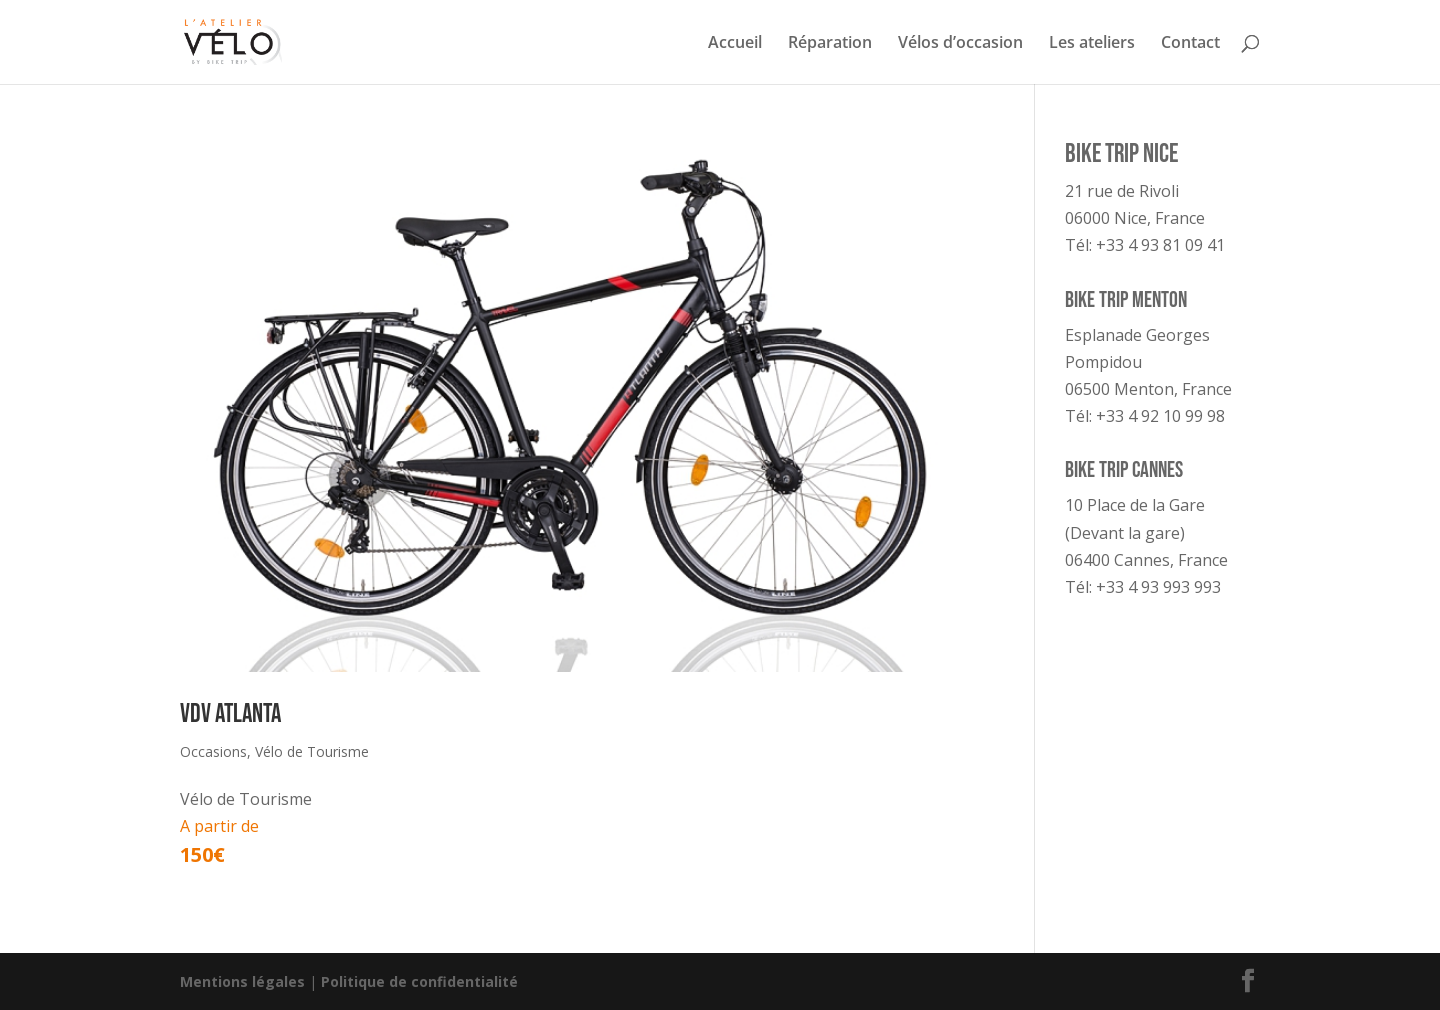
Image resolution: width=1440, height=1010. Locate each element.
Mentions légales (242, 981)
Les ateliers (1092, 44)
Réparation (830, 44)
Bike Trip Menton (1126, 300)
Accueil (735, 44)
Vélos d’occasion (960, 44)
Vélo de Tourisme (312, 751)
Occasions (213, 751)
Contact (1190, 44)
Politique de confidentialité (419, 981)
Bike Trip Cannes (1124, 470)
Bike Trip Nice (1121, 154)
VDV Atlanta (230, 714)
